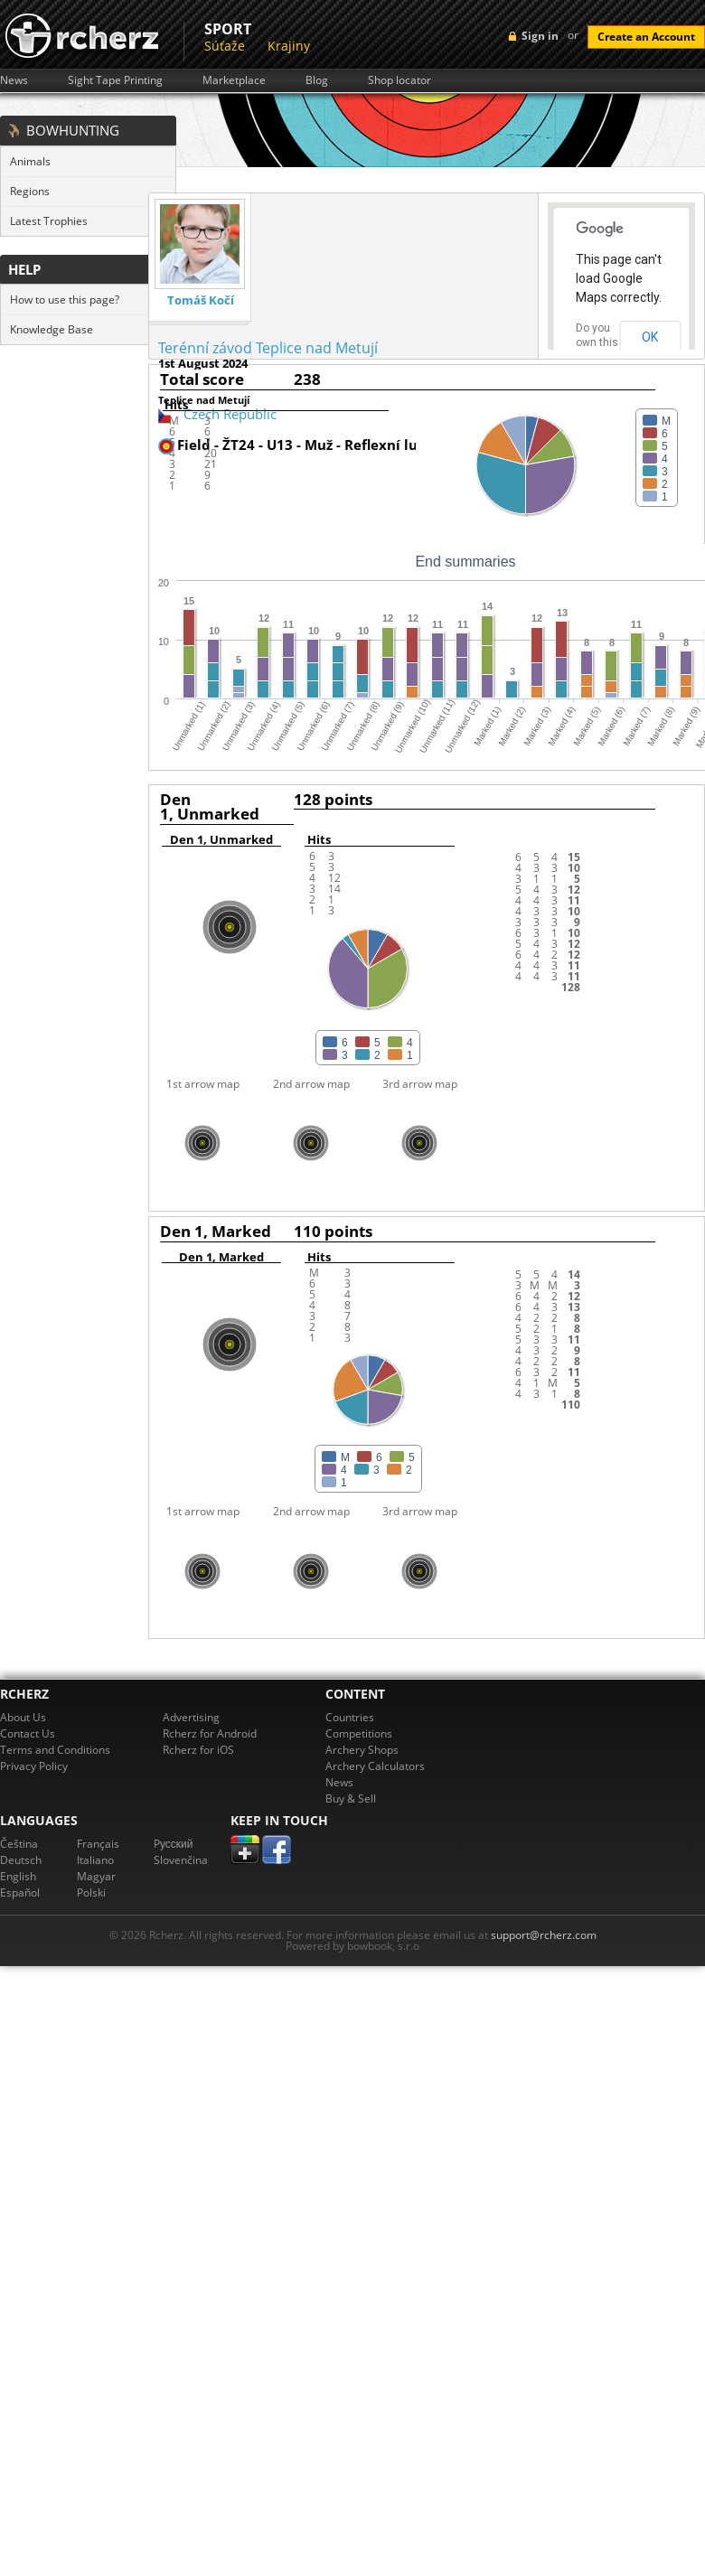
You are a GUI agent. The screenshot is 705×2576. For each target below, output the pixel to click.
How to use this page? (64, 299)
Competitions (358, 1733)
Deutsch (21, 1860)
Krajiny (289, 45)
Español (20, 1892)
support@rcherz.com (544, 1935)
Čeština (19, 1843)
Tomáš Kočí (200, 300)
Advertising (191, 1717)
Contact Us (27, 1733)
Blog (317, 80)
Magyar (96, 1876)
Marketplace (234, 80)
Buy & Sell (350, 1798)
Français (98, 1843)
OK (650, 337)
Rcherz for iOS (198, 1749)
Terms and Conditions (55, 1749)
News (14, 80)
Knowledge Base (51, 329)
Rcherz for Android (210, 1733)
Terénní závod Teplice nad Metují (268, 348)
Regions (30, 191)
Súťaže (224, 45)
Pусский (173, 1843)
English (18, 1876)
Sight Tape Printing (115, 80)
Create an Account (646, 36)
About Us (23, 1717)
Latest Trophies (49, 221)
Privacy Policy (34, 1766)
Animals (30, 161)
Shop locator (399, 80)
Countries (349, 1717)
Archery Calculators (375, 1766)
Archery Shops (362, 1749)
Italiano (95, 1860)
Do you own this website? (597, 342)
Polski (91, 1892)
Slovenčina (181, 1860)
